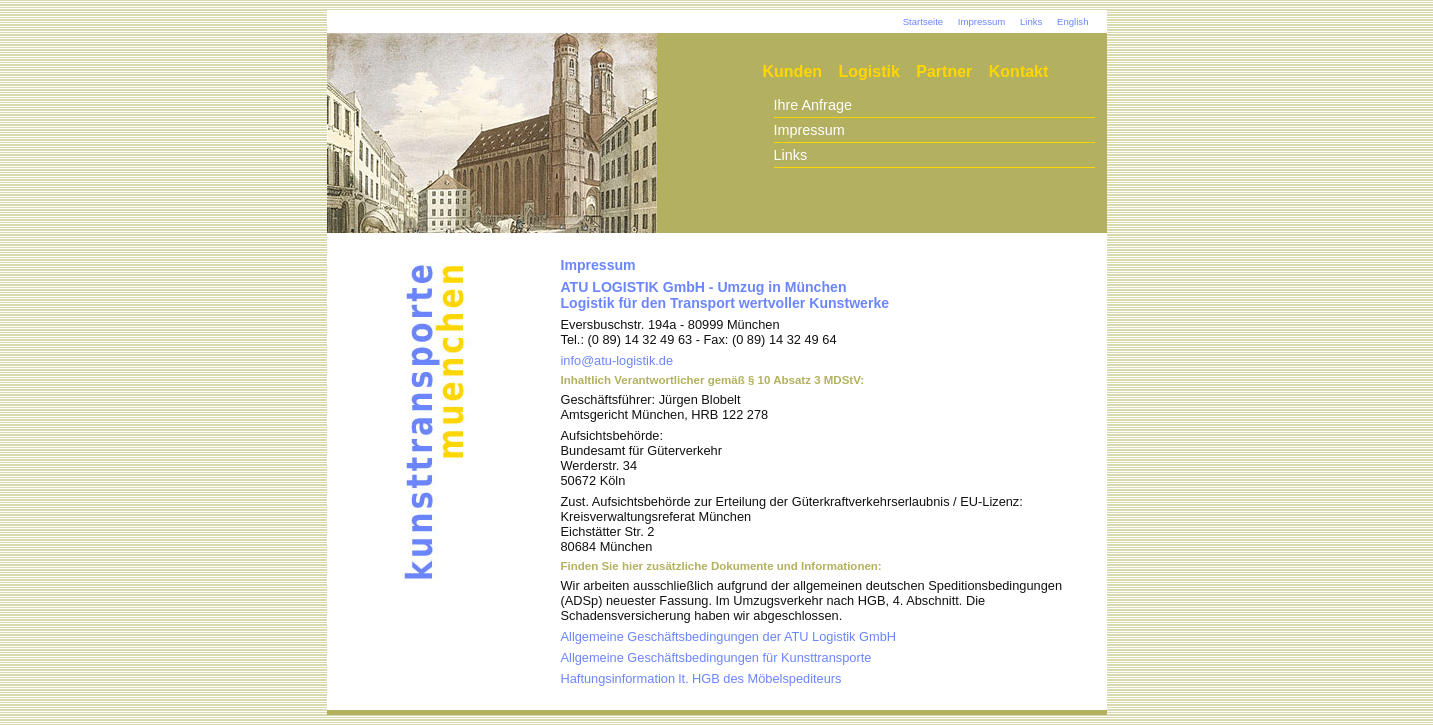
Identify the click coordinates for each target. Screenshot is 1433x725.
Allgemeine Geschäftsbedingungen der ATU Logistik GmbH (729, 636)
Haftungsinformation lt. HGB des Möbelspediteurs (701, 678)
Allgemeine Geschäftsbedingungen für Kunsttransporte (716, 657)
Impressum (981, 21)
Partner (944, 71)
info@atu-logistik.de (617, 360)
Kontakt (1019, 71)
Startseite (923, 21)
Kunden (793, 71)
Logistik (869, 71)
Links (1031, 21)
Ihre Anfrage (813, 105)
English (1072, 21)
